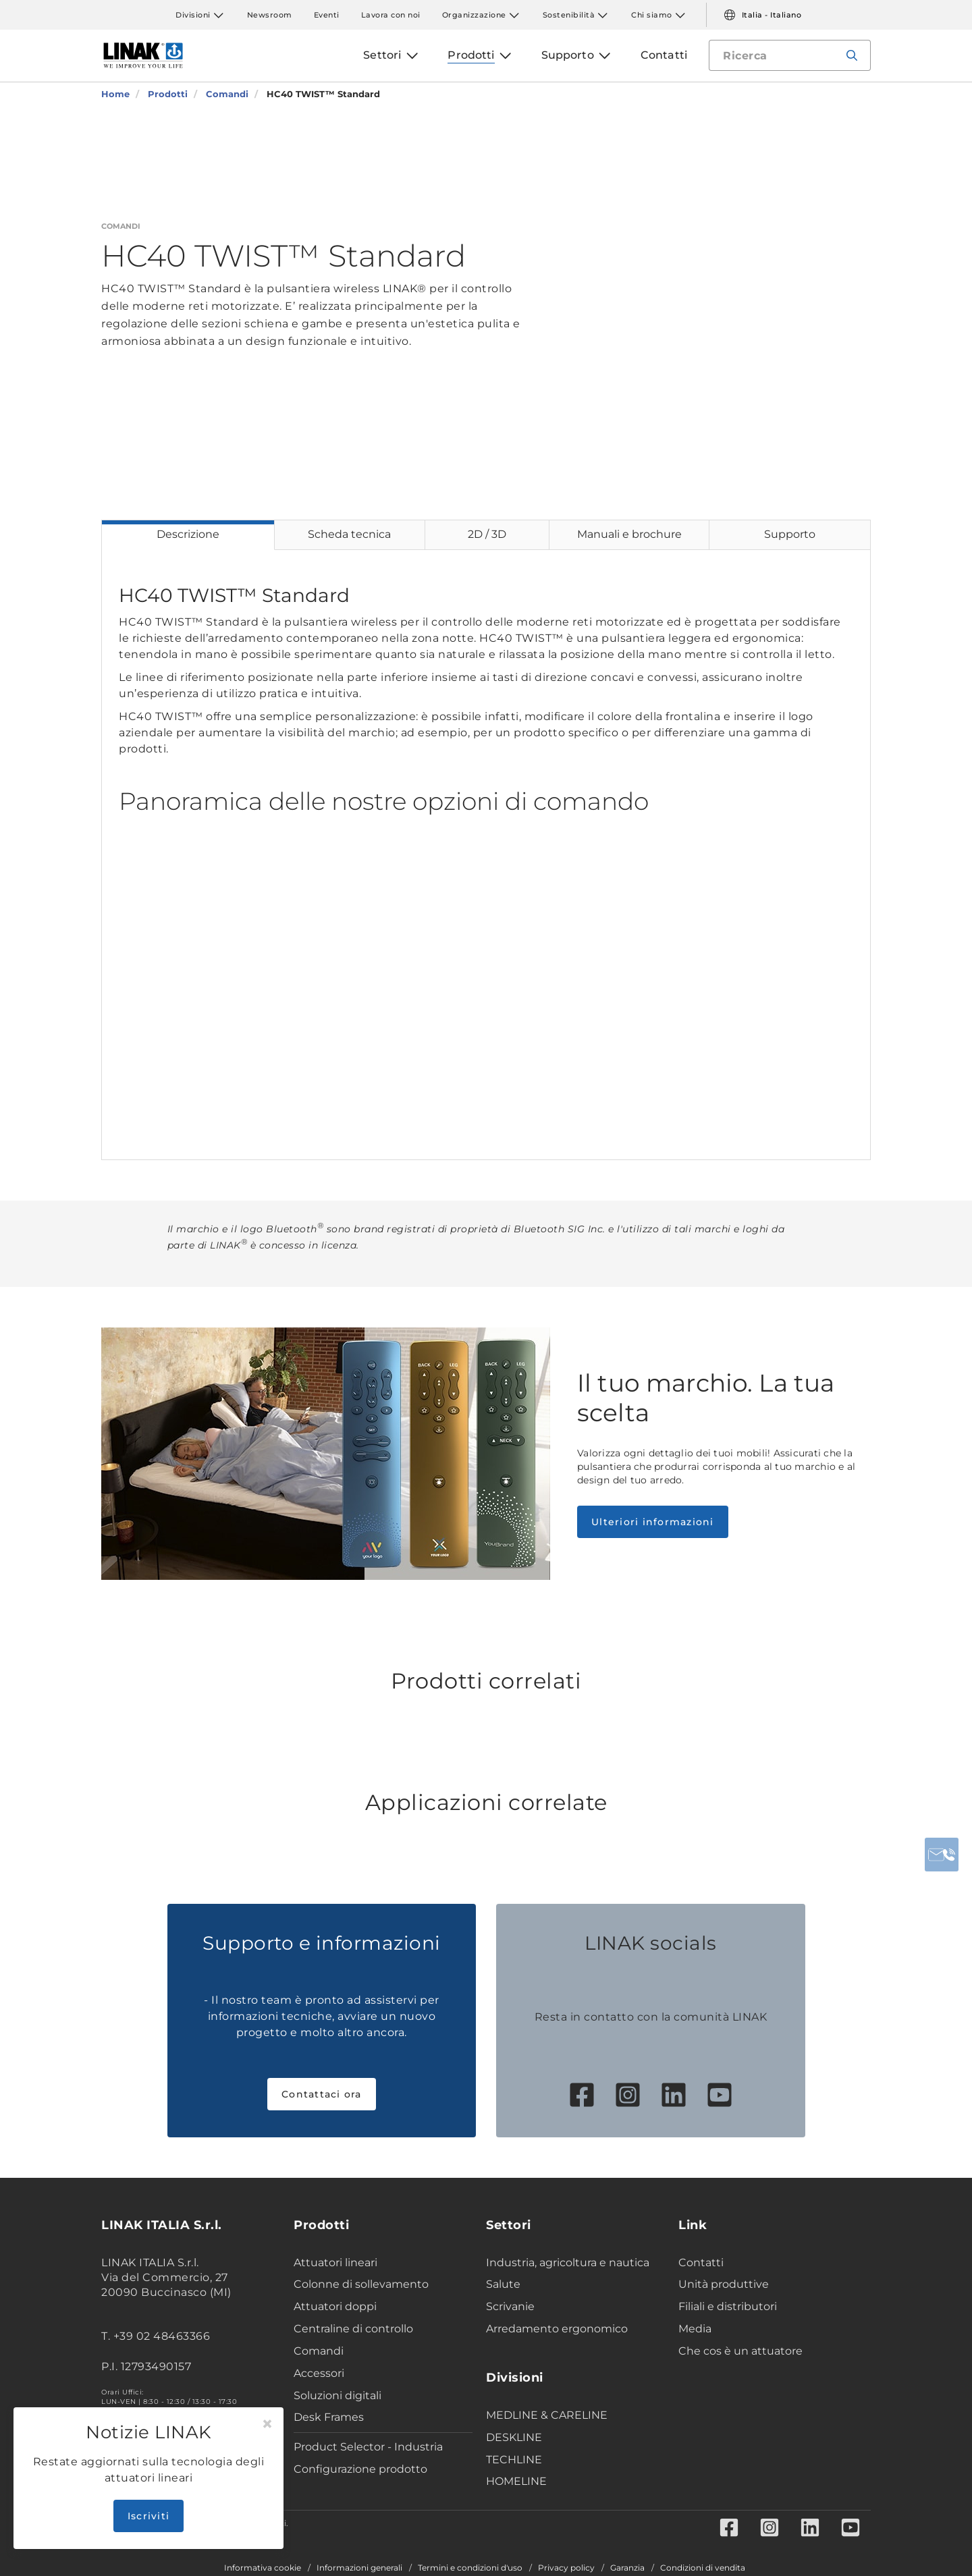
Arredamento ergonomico (557, 2328)
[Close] (267, 2424)
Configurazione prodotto (360, 2469)
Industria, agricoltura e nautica (567, 2262)
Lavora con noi (391, 15)
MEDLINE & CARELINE (547, 2415)
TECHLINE (514, 2459)
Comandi (319, 2351)
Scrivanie (510, 2306)
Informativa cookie (262, 2568)
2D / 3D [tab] (487, 534)
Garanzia (627, 2568)
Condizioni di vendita (702, 2568)
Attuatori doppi (335, 2306)
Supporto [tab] (789, 534)
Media (694, 2328)
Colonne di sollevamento (361, 2284)
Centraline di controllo (353, 2328)
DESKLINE (514, 2437)
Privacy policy (566, 2568)
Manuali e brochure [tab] (629, 534)
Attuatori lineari (335, 2262)
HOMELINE (516, 2481)
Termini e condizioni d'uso (470, 2568)
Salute (503, 2284)
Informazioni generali (359, 2568)
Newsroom (269, 15)
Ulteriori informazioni (652, 1522)
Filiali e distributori (727, 2306)
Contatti (701, 2262)
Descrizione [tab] (188, 534)
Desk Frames (329, 2417)
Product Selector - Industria (368, 2446)
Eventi (327, 15)
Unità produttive (723, 2284)
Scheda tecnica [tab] (349, 534)
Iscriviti (148, 2516)
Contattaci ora (321, 2094)
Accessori (319, 2373)
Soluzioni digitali (337, 2395)
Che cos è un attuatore (740, 2351)
